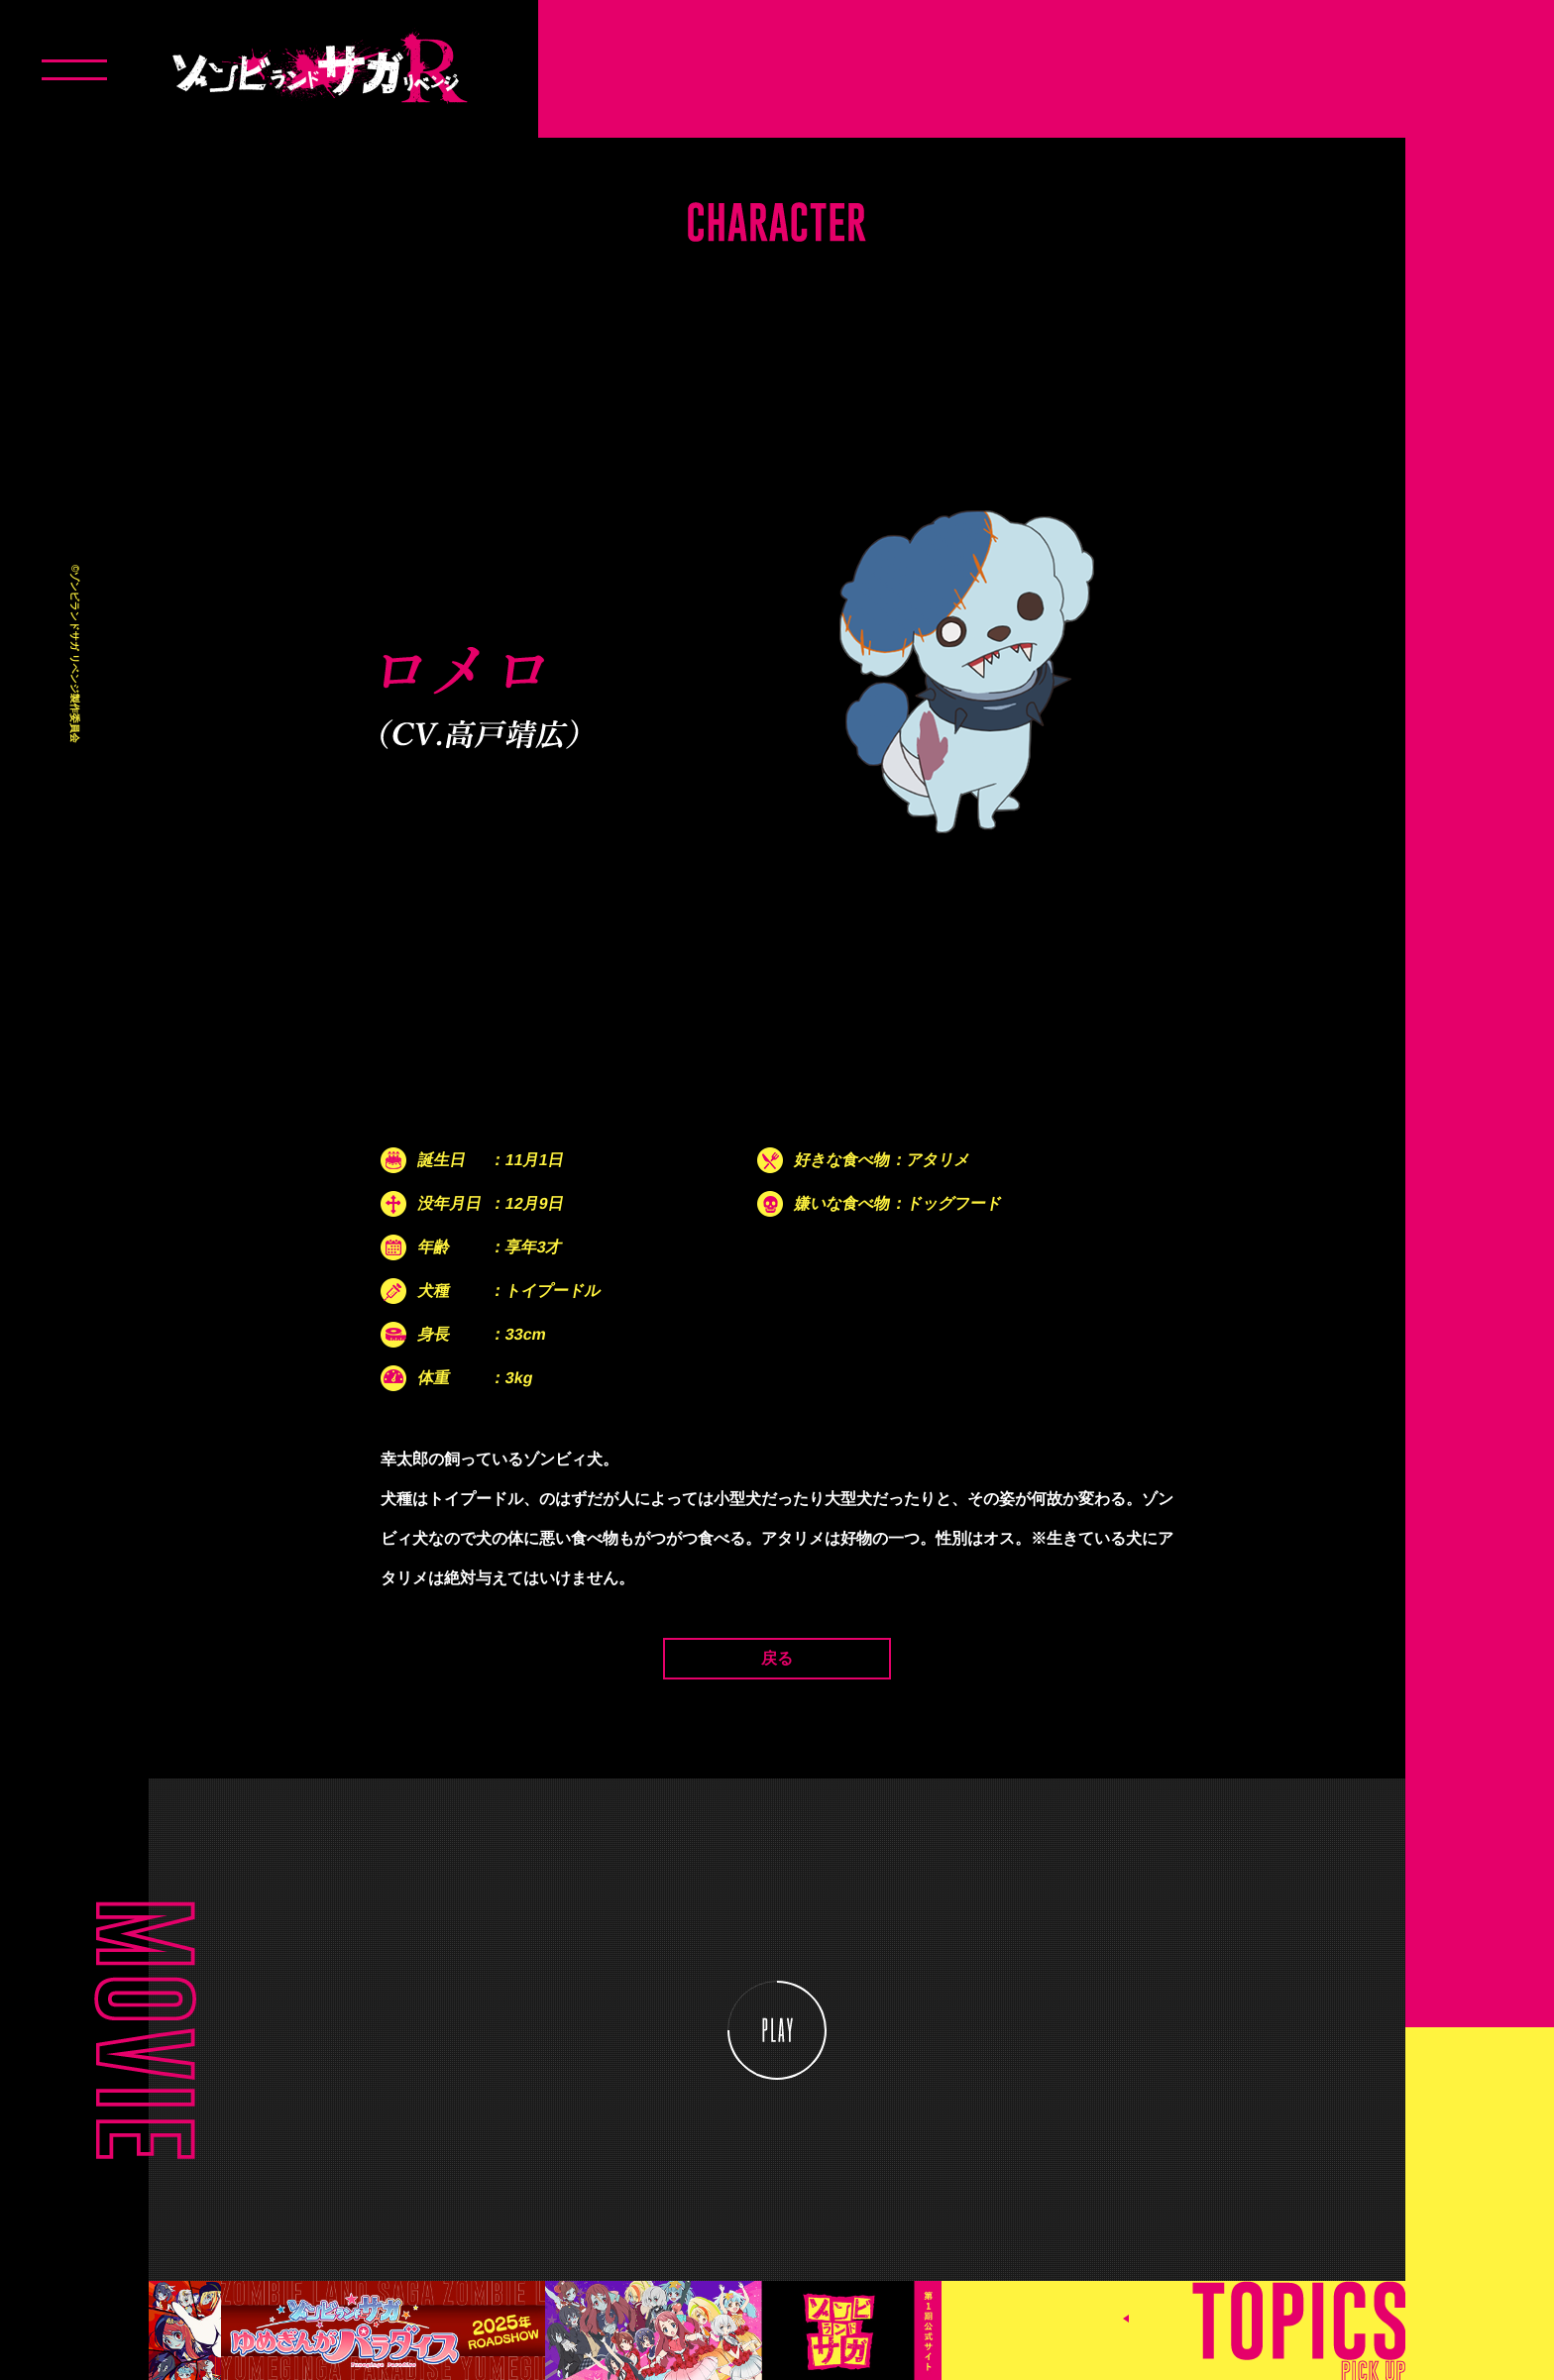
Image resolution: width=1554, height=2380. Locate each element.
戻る (777, 1658)
